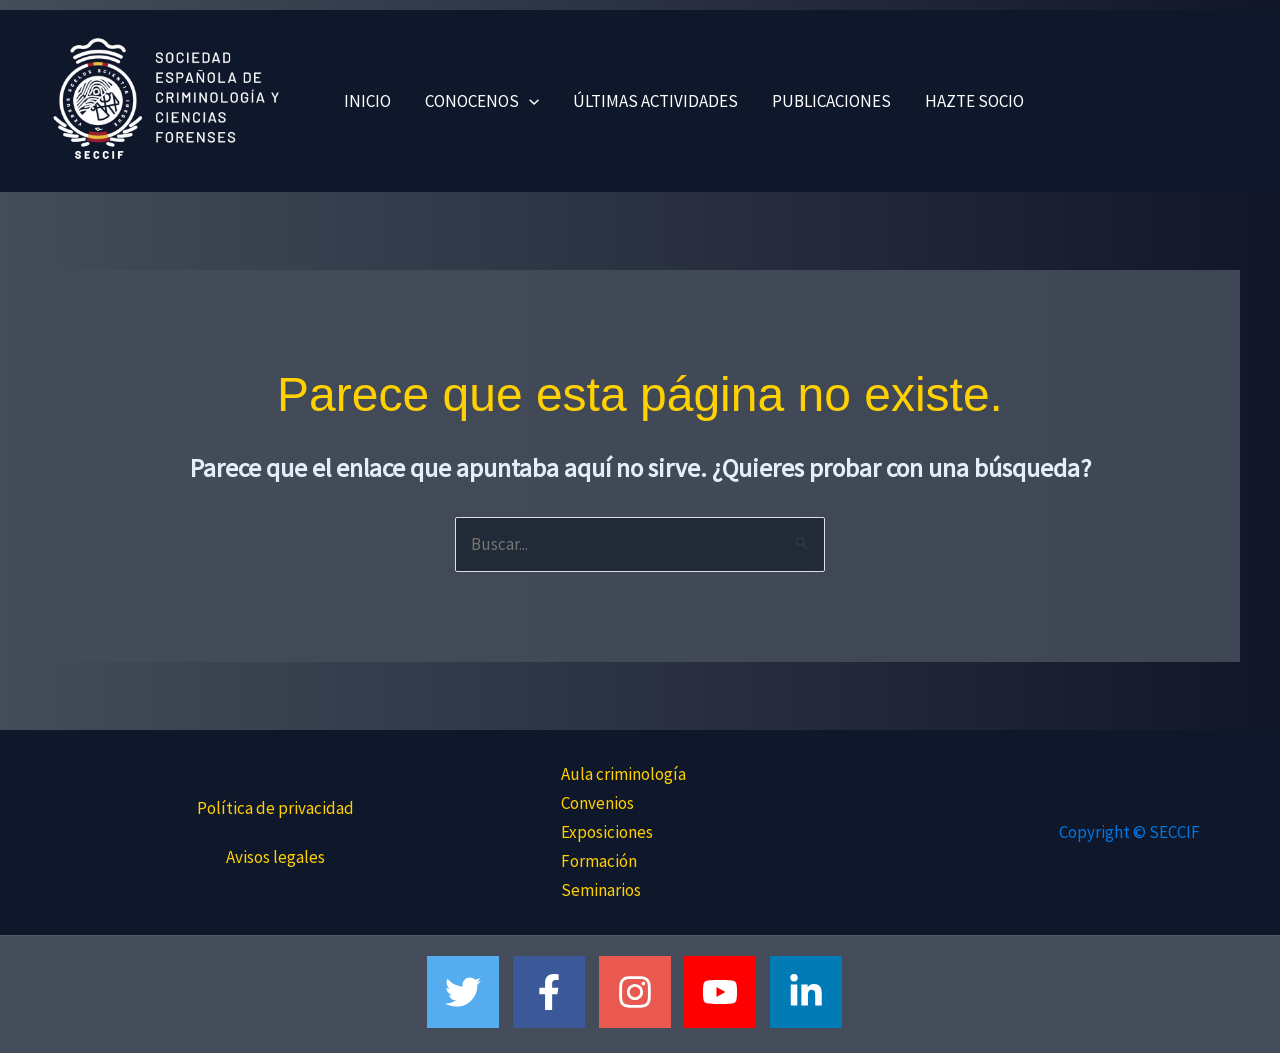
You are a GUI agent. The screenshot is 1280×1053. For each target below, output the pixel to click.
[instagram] (640, 992)
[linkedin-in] (811, 992)
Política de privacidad (275, 808)
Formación (599, 861)
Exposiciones (607, 832)
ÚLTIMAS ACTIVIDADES (655, 101)
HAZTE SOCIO (974, 101)
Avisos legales (275, 857)
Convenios (597, 803)
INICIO (367, 101)
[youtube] (725, 992)
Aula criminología (623, 774)
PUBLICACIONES (831, 101)
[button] (529, 101)
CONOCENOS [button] (482, 101)
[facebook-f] (554, 992)
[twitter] (468, 992)
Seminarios (601, 890)
